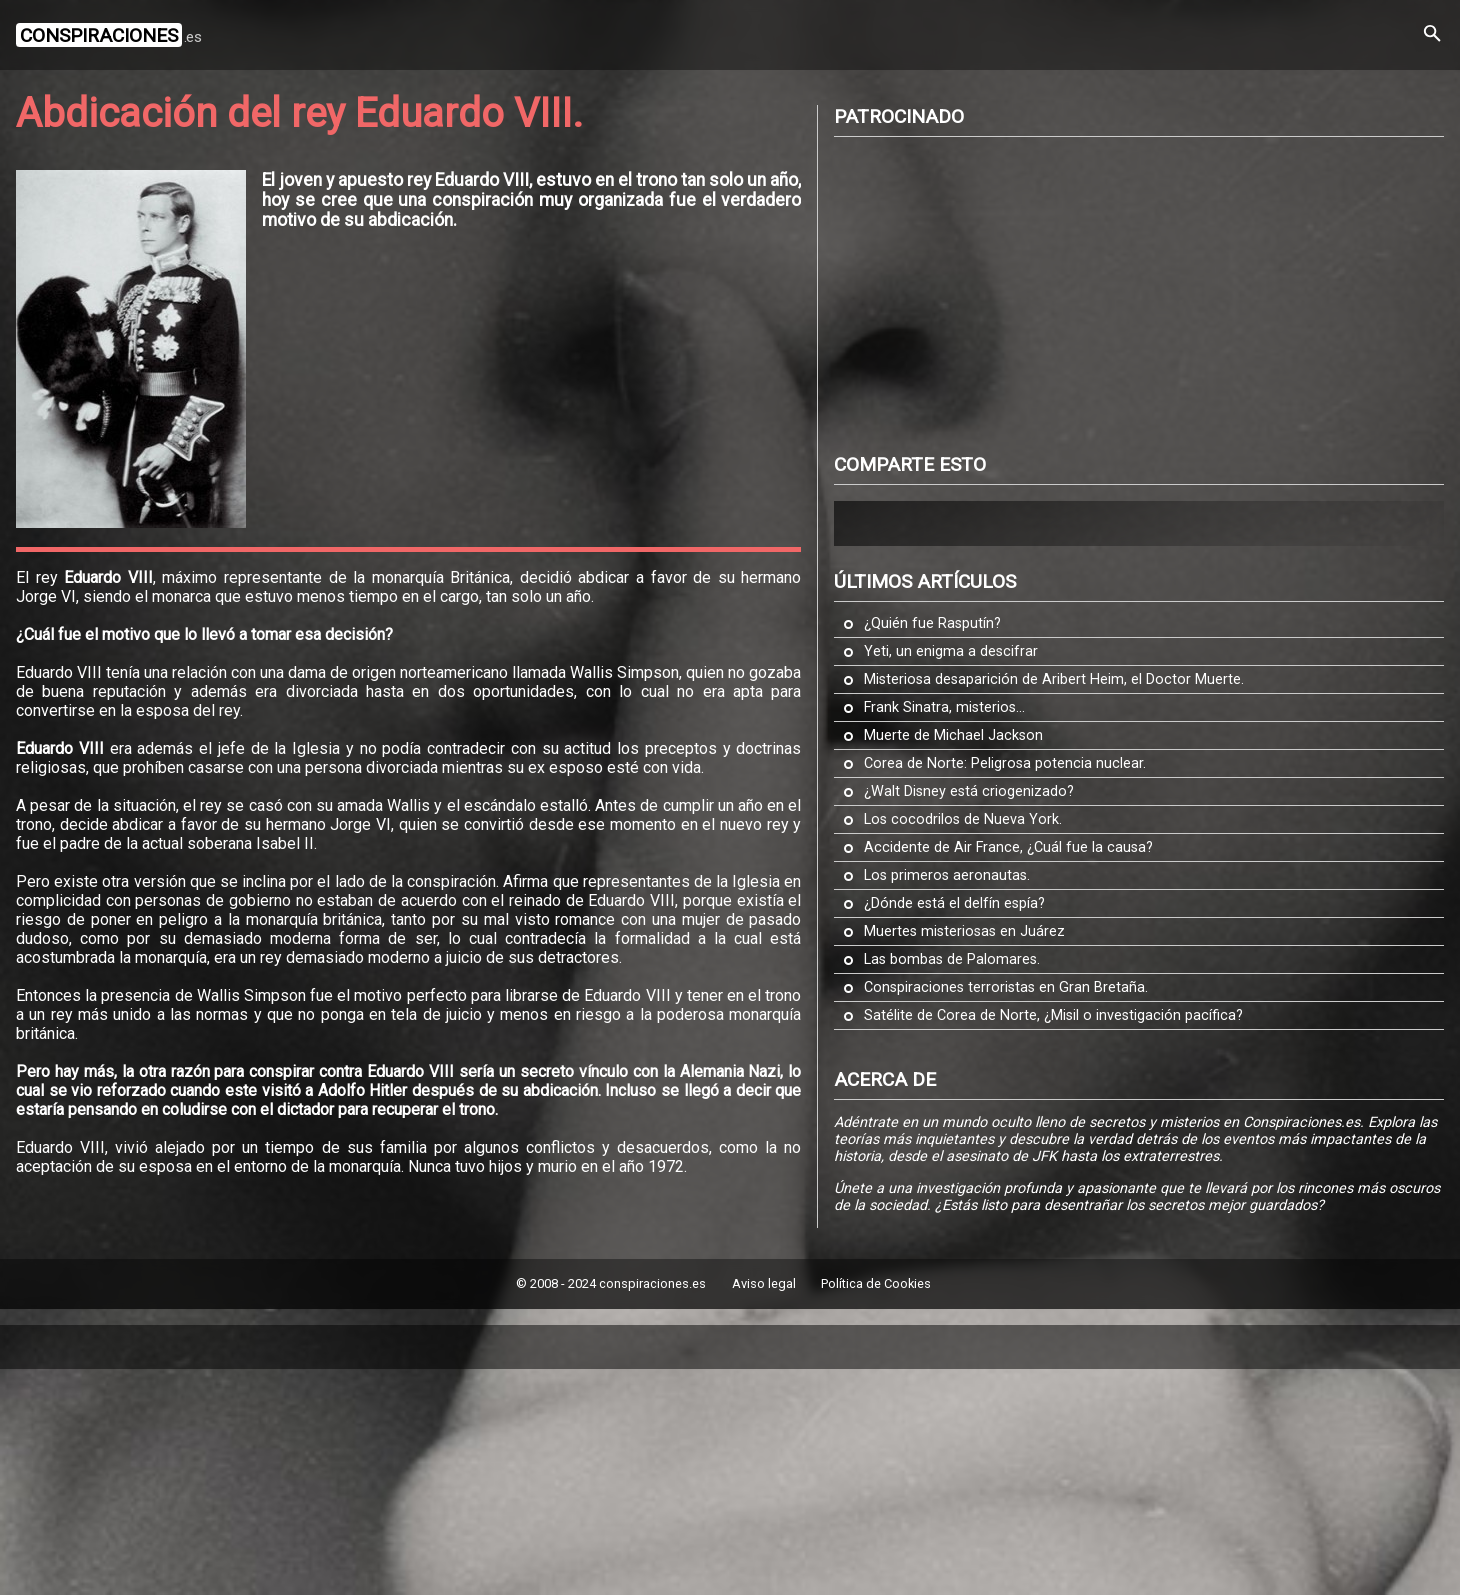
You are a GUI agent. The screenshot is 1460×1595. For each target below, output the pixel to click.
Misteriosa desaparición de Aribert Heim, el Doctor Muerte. (1054, 679)
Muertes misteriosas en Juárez (964, 931)
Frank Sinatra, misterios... (944, 707)
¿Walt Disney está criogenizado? (969, 791)
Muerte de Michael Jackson (953, 735)
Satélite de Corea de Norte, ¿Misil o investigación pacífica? (1053, 1015)
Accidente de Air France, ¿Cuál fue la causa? (1008, 847)
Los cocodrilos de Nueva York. (963, 819)
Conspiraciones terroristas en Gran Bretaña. (1006, 987)
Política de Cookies (876, 1283)
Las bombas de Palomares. (952, 959)
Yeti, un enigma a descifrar (951, 651)
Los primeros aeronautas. (947, 875)
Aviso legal (764, 1283)
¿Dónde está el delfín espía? (954, 903)
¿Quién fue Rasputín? (932, 623)
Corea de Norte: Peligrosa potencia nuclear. (1005, 763)
